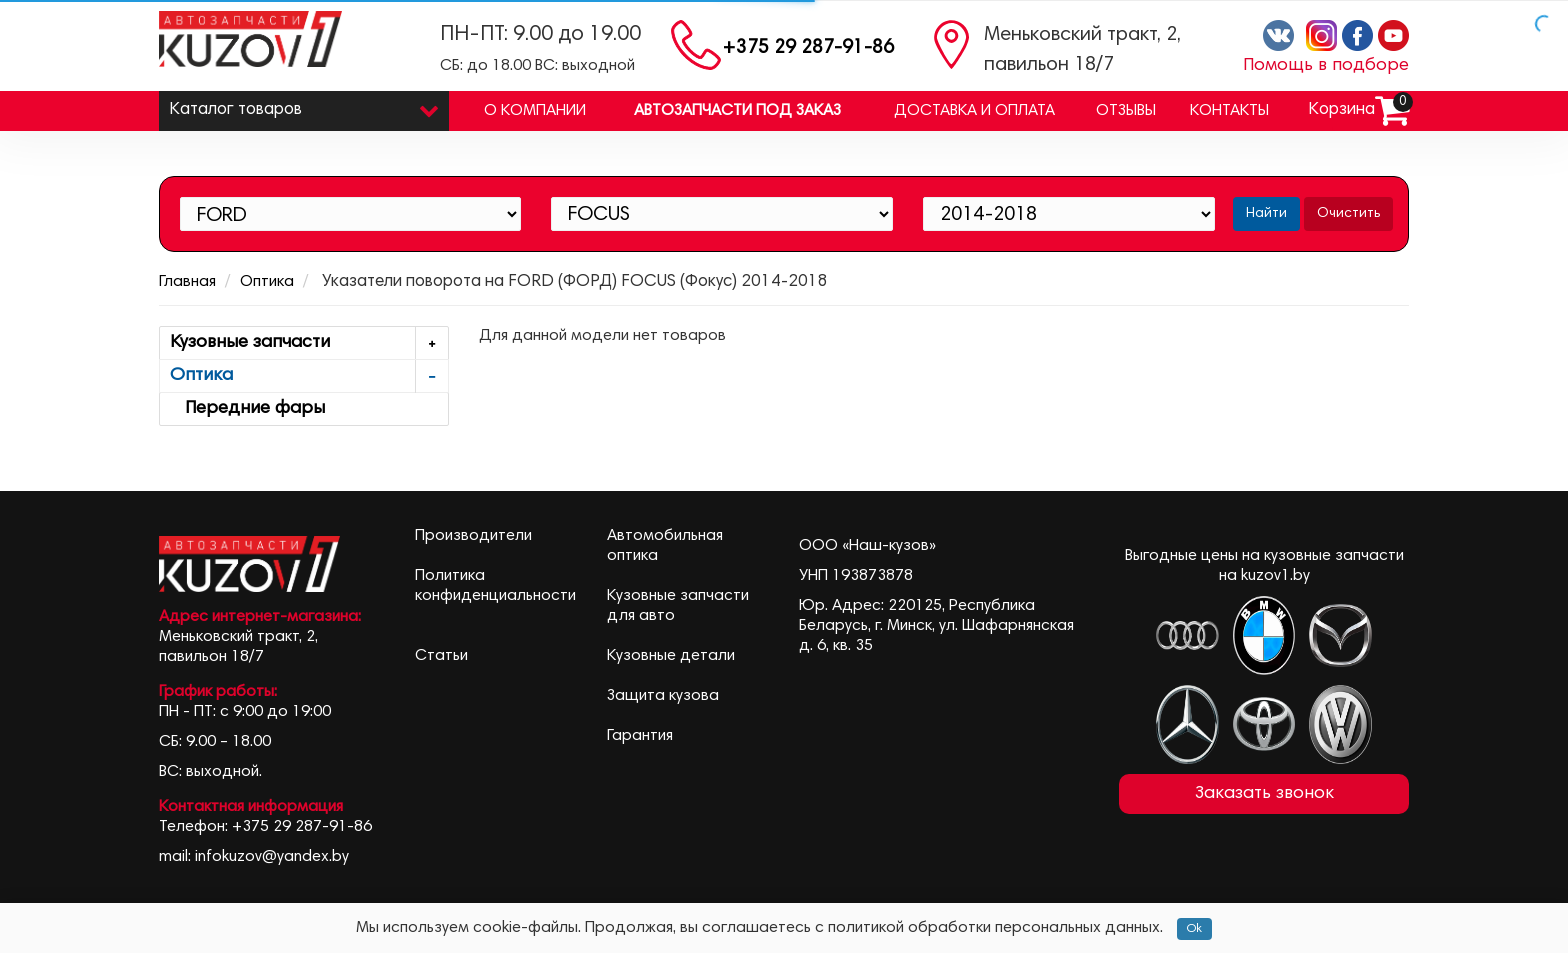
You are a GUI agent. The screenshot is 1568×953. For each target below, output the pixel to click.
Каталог (304, 105)
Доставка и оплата (974, 111)
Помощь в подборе (1326, 66)
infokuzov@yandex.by (272, 857)
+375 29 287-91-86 (808, 48)
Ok (1194, 929)
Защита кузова (663, 696)
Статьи (441, 656)
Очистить (1348, 214)
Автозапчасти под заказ (737, 111)
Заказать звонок (1264, 794)
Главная (187, 282)
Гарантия (640, 736)
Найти (1266, 214)
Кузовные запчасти (309, 343)
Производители (473, 536)
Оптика (267, 282)
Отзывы (1126, 111)
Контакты (1229, 111)
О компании (535, 111)
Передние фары (247, 409)
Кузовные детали (671, 656)
